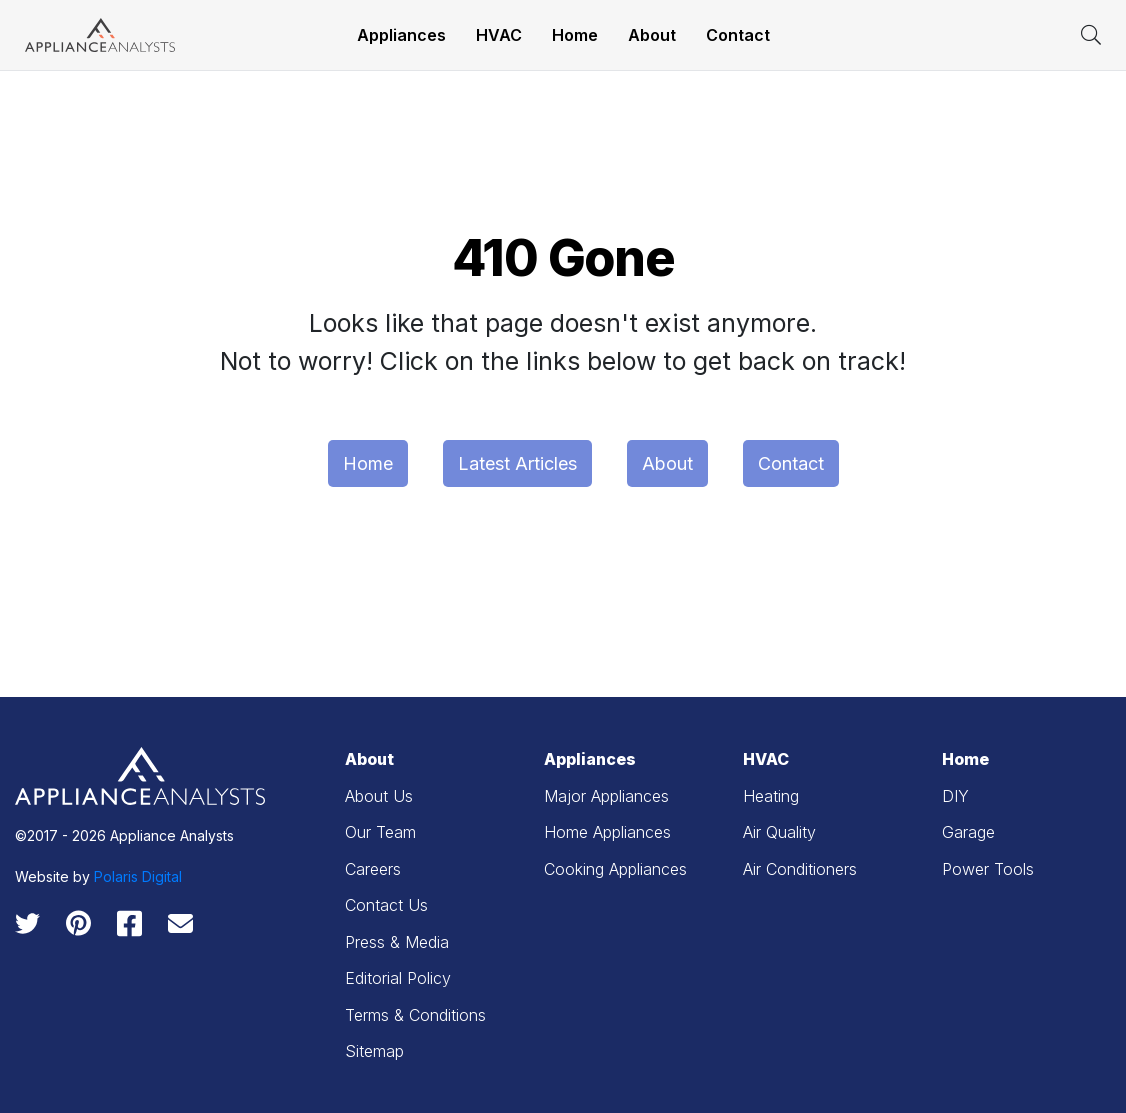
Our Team (380, 832)
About (652, 35)
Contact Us (386, 905)
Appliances (401, 35)
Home (575, 35)
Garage (968, 832)
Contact (738, 35)
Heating (771, 796)
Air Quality (779, 832)
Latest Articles (517, 463)
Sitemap (374, 1051)
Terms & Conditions (415, 1015)
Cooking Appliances (615, 869)
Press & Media (397, 942)
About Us (379, 796)
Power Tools (988, 869)
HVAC (499, 35)
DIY (955, 796)
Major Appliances (606, 796)
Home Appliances (607, 832)
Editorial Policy (398, 978)
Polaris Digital (138, 876)
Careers (373, 869)
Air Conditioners (800, 869)
